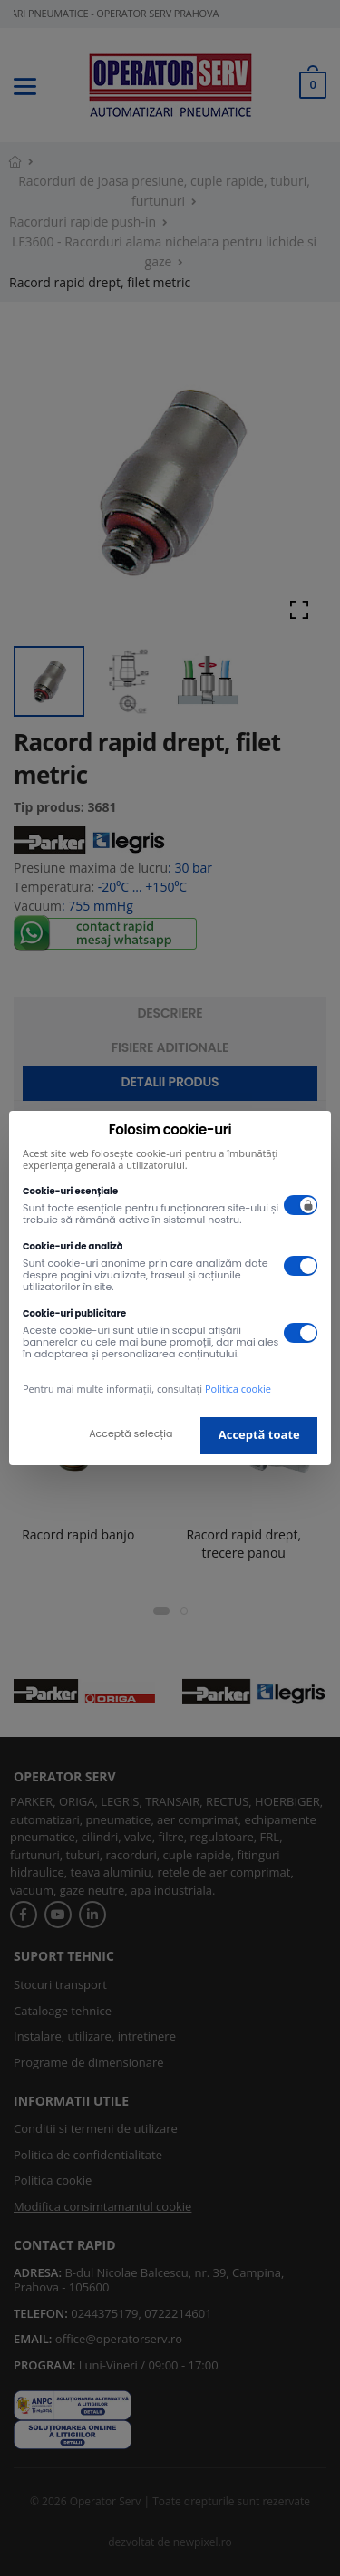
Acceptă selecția (130, 1433)
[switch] (301, 1205)
